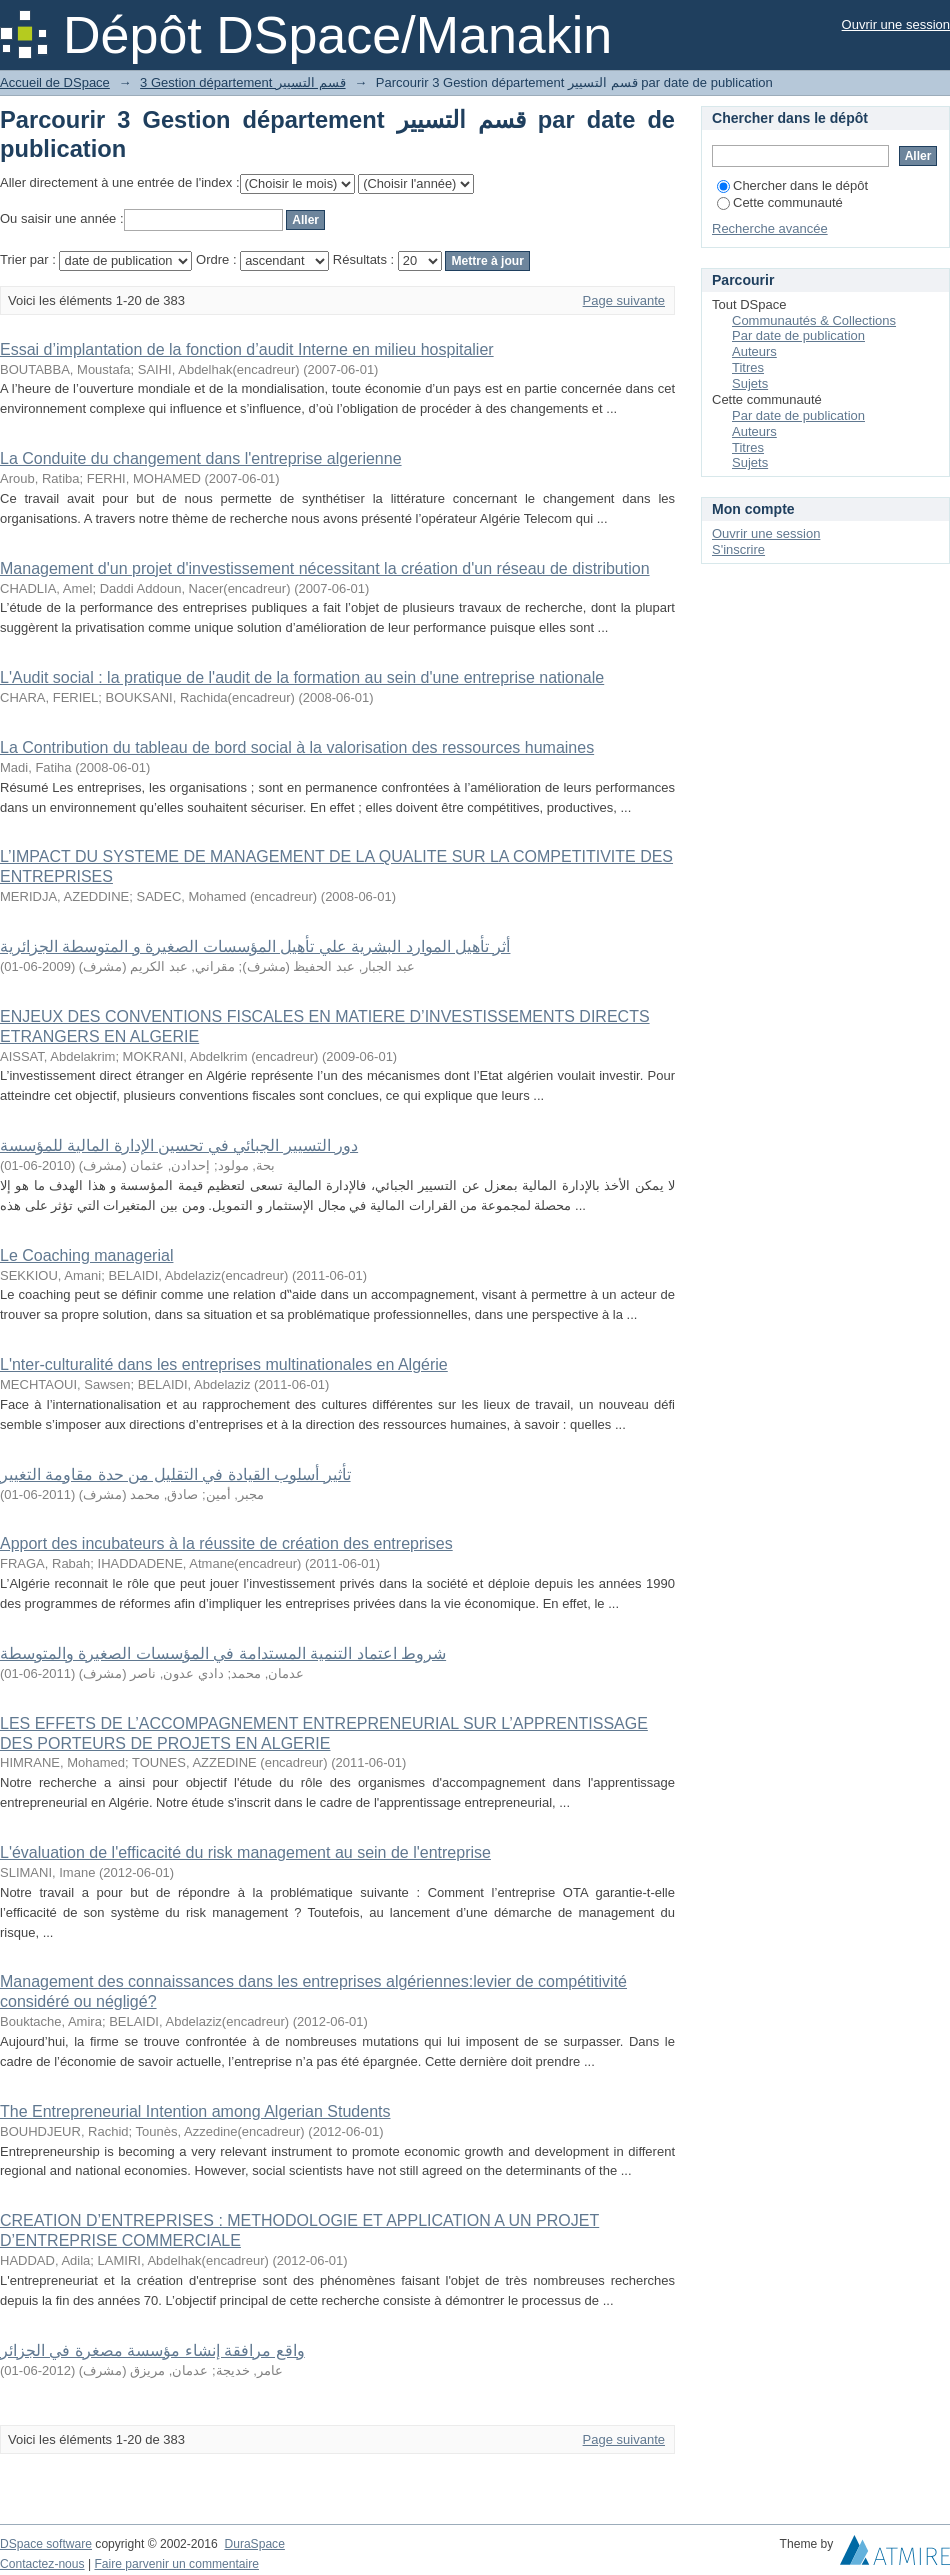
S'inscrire (738, 549)
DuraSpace (254, 2544)
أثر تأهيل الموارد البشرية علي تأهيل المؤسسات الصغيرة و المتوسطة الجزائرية (255, 946)
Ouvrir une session (896, 24)
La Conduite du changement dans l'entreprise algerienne (201, 458)
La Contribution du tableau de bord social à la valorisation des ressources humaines (297, 747)
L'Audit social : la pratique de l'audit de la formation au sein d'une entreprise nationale (302, 677)
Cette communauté (780, 202)
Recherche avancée (770, 228)
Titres (748, 367)
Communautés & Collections (814, 320)
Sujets (750, 383)
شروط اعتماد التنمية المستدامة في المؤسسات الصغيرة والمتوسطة (223, 1653)
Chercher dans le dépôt (792, 185)
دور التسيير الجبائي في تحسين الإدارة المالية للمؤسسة (179, 1145)
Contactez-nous (42, 2564)
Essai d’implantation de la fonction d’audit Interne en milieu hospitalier (247, 349)
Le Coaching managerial (86, 1255)
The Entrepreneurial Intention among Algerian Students (195, 2111)
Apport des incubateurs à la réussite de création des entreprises (226, 1543)
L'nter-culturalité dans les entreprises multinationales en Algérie (224, 1364)
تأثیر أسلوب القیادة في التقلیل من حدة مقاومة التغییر (175, 1474)
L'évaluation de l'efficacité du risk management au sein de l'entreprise (245, 1852)
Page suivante (624, 300)
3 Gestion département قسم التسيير (242, 82)
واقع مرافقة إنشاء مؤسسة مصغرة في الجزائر (152, 2350)
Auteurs (754, 351)
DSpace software (46, 2544)
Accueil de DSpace (55, 82)
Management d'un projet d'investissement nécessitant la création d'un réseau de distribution (325, 568)
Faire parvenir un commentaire (176, 2564)
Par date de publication (798, 335)
